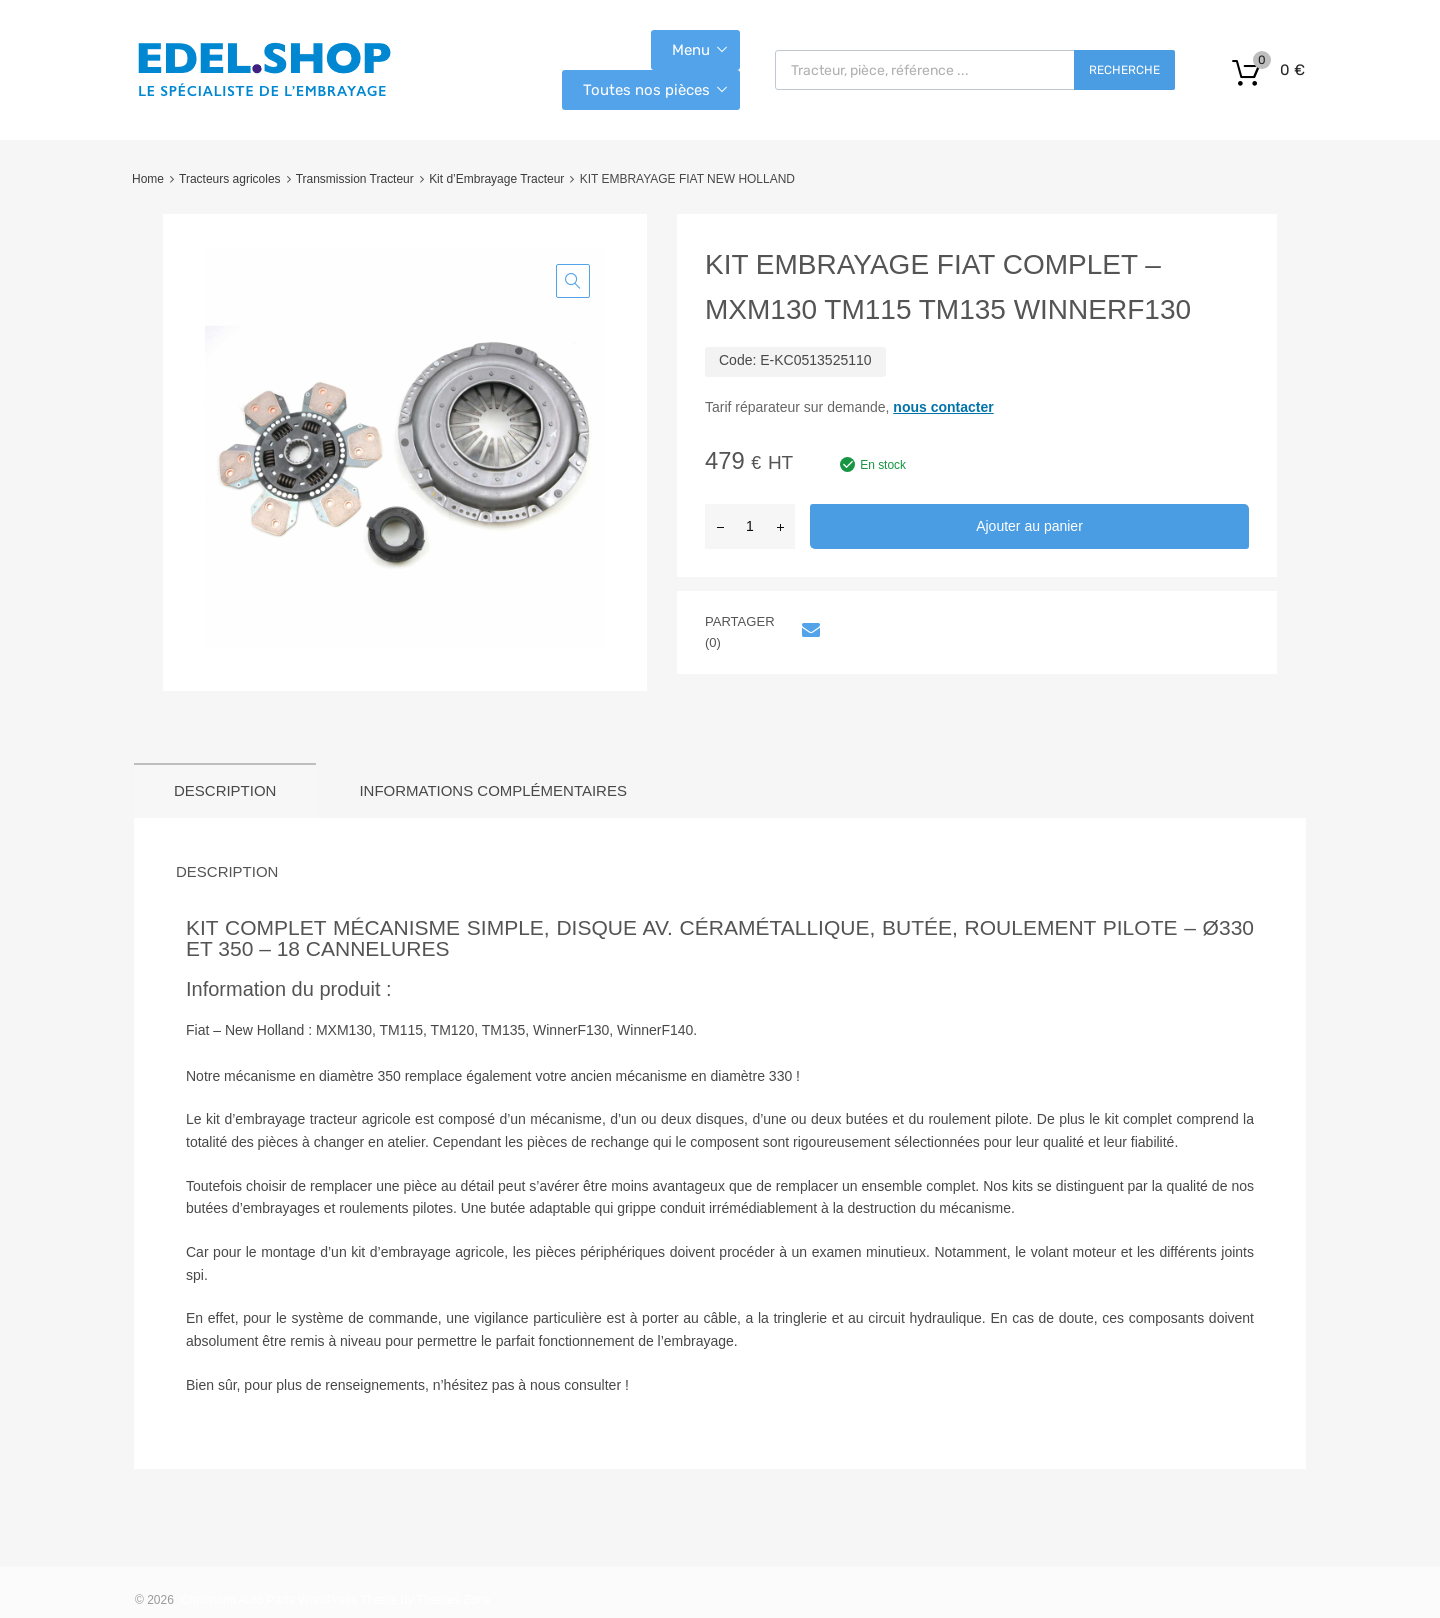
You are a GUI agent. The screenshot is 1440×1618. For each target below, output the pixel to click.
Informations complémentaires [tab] (493, 790)
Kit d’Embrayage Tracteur (496, 179)
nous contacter (943, 407)
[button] (573, 281)
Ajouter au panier (1029, 526)
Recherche (1124, 70)
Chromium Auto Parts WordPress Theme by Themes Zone (336, 1600)
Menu (691, 50)
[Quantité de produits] (750, 526)
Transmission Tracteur (355, 179)
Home (148, 179)
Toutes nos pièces (646, 90)
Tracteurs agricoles (229, 179)
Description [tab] (225, 790)
